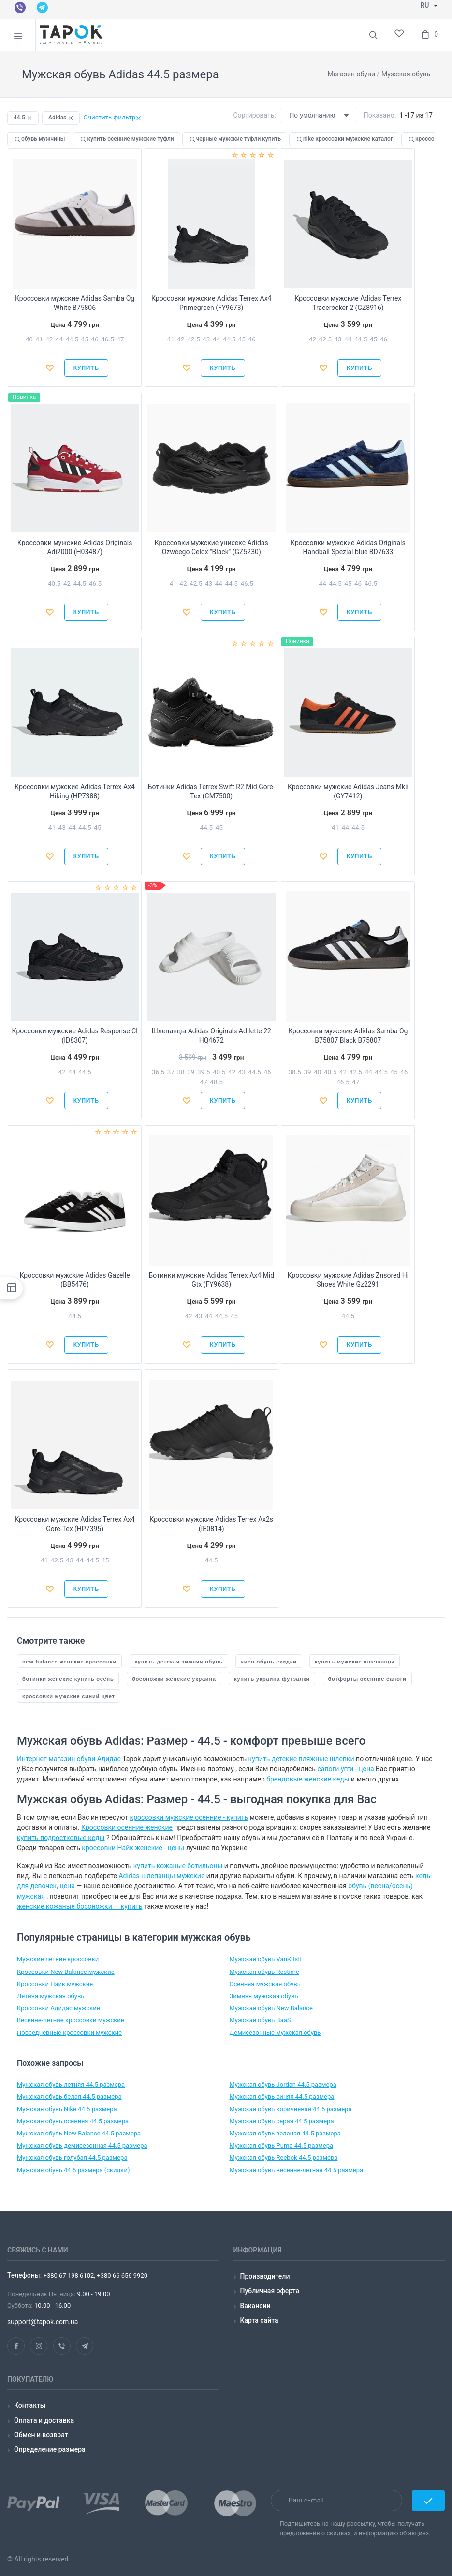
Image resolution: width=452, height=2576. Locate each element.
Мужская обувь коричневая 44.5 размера (291, 2109)
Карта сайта (259, 2320)
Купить (86, 367)
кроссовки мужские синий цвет (68, 1696)
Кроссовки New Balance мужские (66, 1971)
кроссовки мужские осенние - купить (189, 1817)
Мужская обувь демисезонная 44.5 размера (82, 2145)
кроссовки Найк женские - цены (133, 1848)
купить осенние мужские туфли (126, 139)
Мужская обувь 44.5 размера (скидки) (73, 2170)
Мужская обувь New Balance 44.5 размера (79, 2133)
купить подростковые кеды (60, 1837)
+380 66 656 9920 (121, 2275)
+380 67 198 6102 (69, 2275)
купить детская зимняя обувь (179, 1661)
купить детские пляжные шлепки (301, 1759)
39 (190, 1071)
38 (180, 1071)
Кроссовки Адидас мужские (58, 2008)
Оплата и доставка (44, 2420)
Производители (265, 2276)
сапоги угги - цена (345, 1769)
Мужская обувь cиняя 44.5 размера (282, 2096)
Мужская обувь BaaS (260, 2020)
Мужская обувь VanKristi (266, 1959)
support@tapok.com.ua (42, 2322)
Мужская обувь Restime (264, 1971)
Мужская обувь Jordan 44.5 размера (283, 2084)
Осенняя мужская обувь (265, 1983)
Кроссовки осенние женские (127, 1827)
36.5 (158, 1071)
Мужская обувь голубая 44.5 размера (72, 2157)
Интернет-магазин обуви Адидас (69, 1759)
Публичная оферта (270, 2291)
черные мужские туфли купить (235, 139)
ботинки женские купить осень (68, 1679)
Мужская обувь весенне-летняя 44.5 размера (297, 2170)
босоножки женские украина (174, 1679)
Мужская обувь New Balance (271, 2008)
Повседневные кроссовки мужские (69, 2032)
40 (29, 339)
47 (120, 339)
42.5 (193, 339)
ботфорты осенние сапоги (367, 1679)
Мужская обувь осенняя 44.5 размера (73, 2121)
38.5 (294, 1071)
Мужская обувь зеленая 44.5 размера (285, 2133)
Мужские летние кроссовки (58, 1959)
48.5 (216, 1082)
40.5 (54, 583)
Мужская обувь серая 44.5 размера (282, 2121)
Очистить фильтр (113, 117)
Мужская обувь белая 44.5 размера (69, 2096)
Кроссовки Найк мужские (55, 1983)
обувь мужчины (39, 139)
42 (49, 339)
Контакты (29, 2405)
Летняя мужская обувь (50, 1996)
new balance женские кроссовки (69, 1661)
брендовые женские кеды (307, 1779)
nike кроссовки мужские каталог (344, 139)
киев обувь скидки (268, 1661)
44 (59, 339)
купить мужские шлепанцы (354, 1661)
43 (206, 339)
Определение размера (50, 2449)
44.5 (72, 339)
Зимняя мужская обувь (264, 1996)
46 (94, 339)
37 (171, 1071)
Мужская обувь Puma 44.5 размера (282, 2145)
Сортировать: (254, 115)
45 (84, 339)
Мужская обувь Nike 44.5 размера (67, 2109)
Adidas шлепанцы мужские (161, 1876)
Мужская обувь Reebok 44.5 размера (284, 2157)
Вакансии (255, 2306)
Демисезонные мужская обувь (275, 2032)
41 (39, 339)
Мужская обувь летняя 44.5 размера (71, 2084)
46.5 (107, 339)
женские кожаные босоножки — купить (79, 1906)
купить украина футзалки (272, 1679)
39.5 (203, 1071)
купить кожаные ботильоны (178, 1865)
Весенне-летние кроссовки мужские (70, 2020)
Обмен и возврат (41, 2435)
